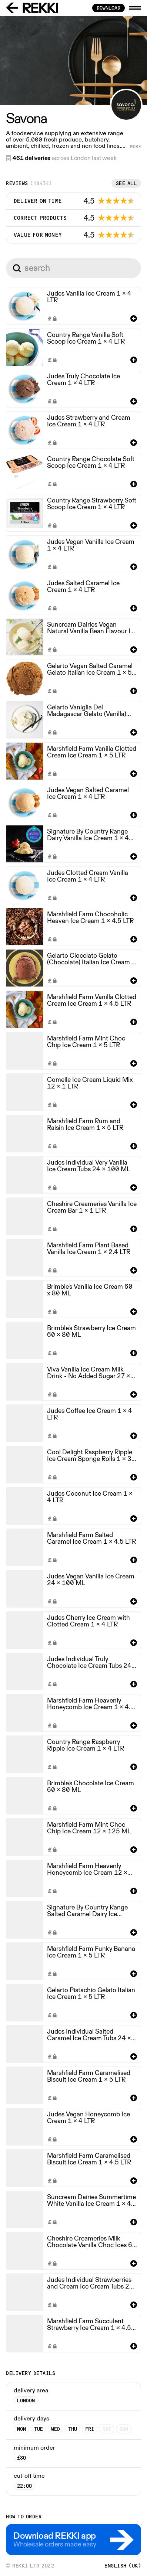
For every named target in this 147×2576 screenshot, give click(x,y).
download (108, 7)
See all (126, 183)
